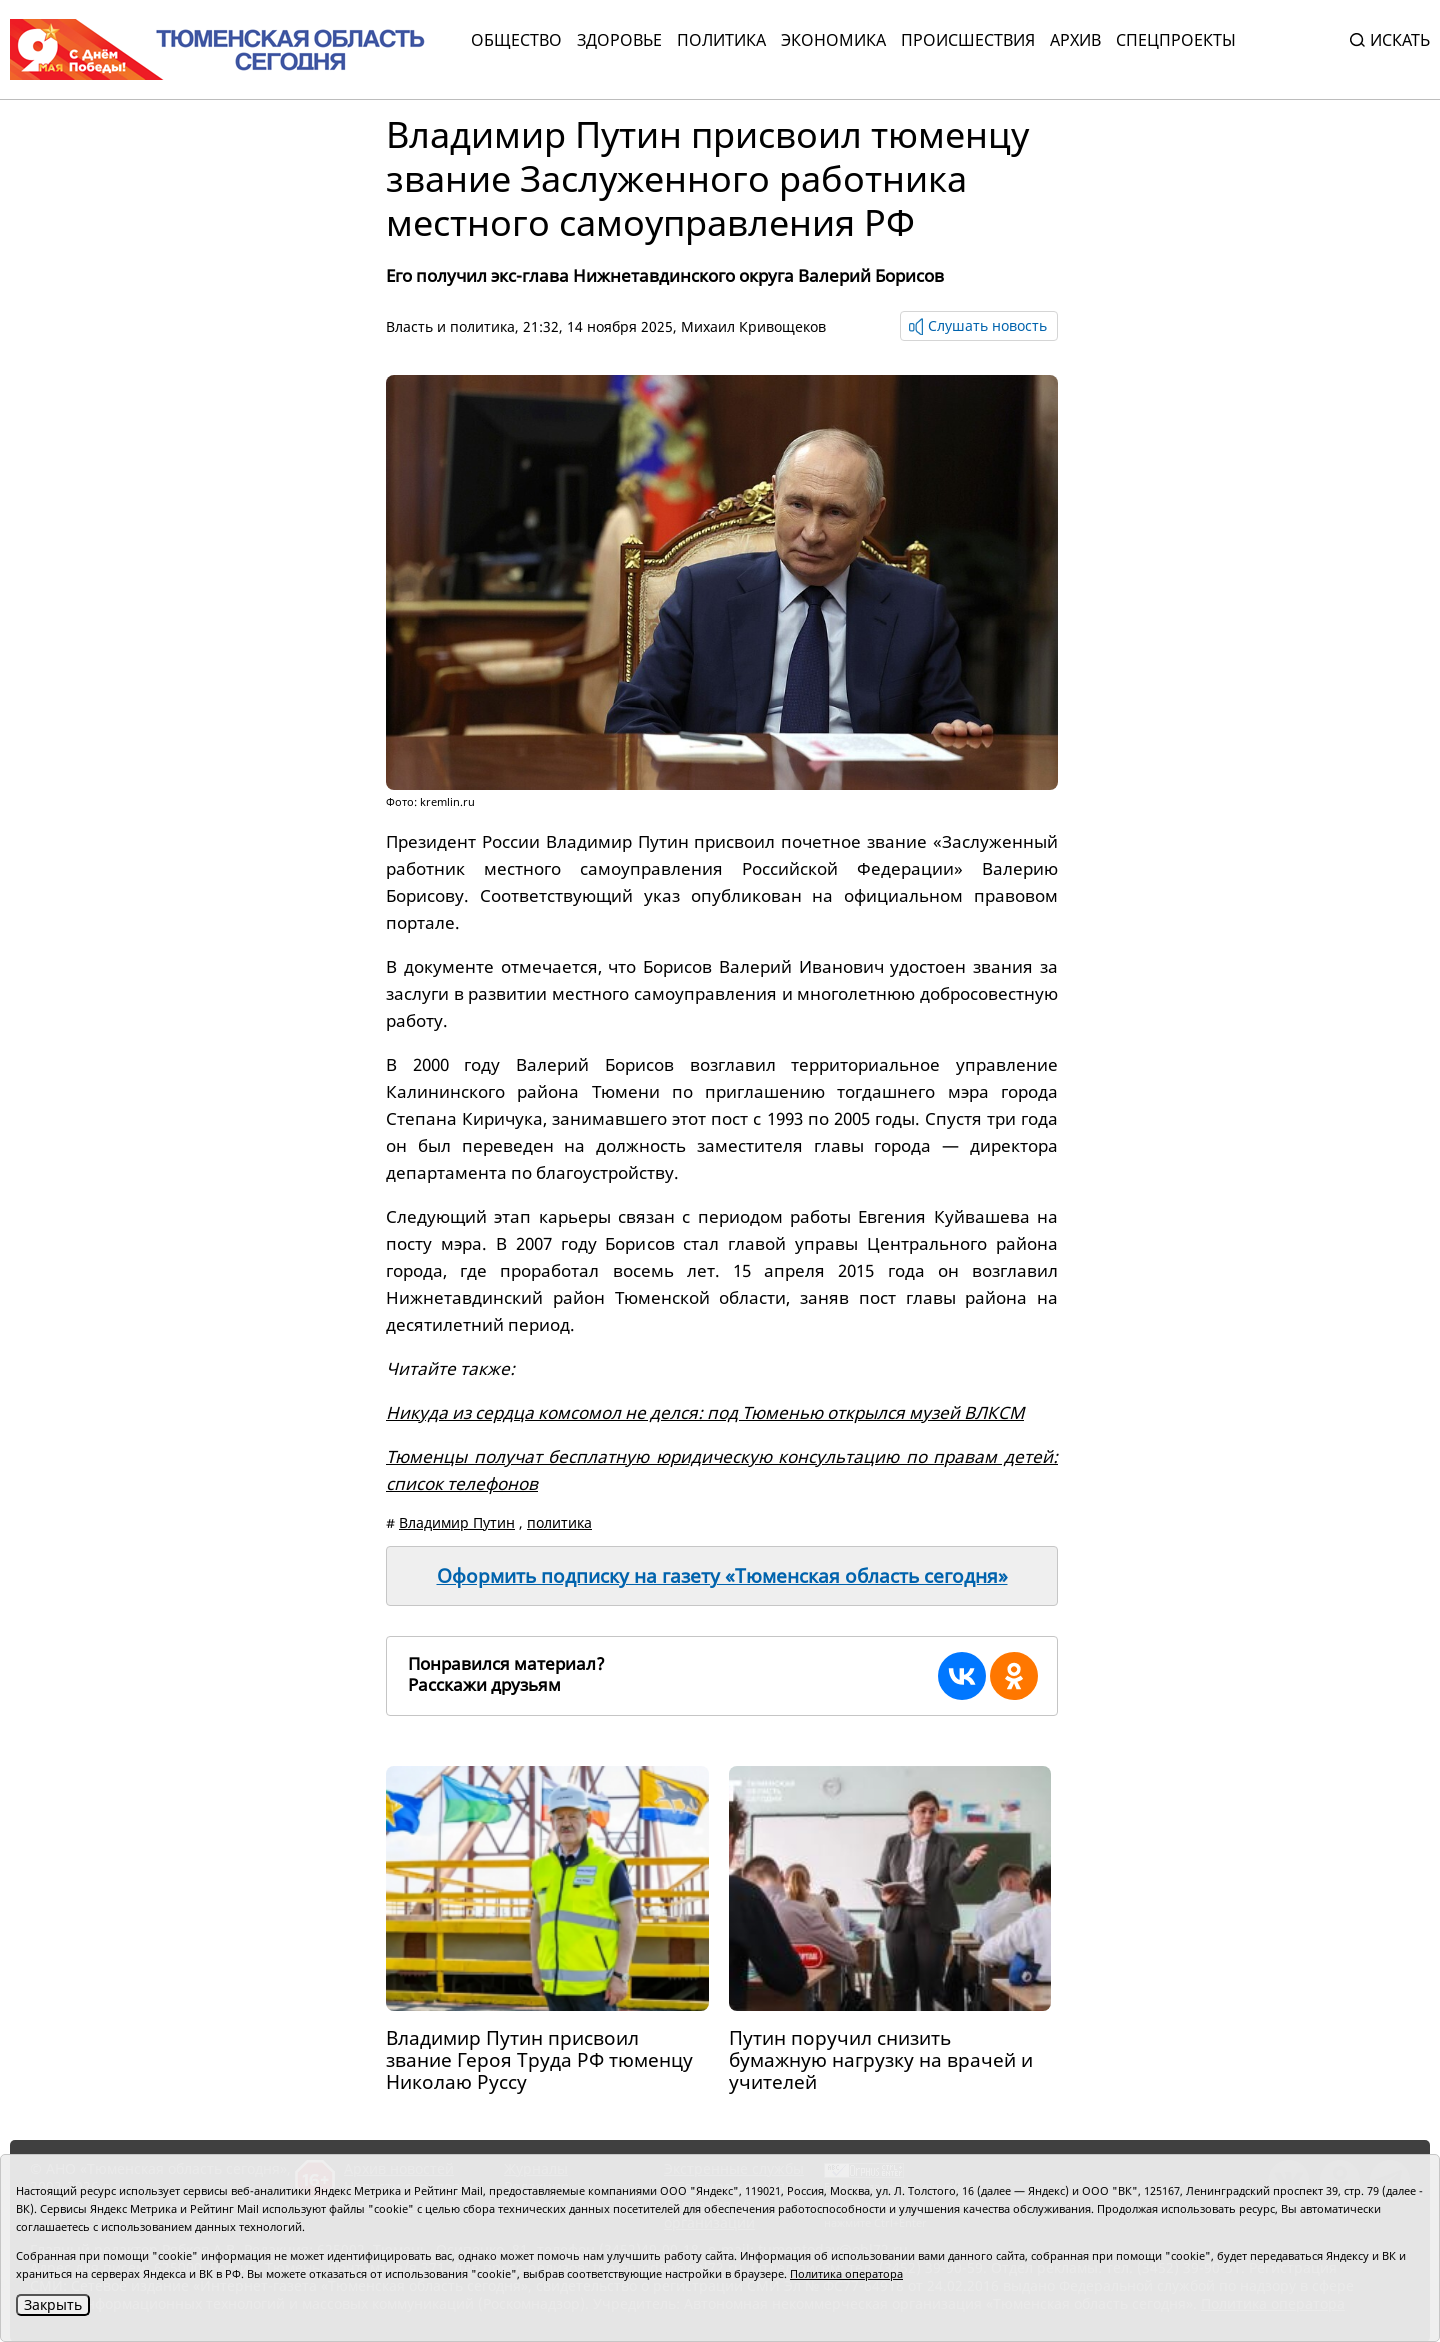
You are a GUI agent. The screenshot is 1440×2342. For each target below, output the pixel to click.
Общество (516, 40)
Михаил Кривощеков (753, 326)
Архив (1075, 40)
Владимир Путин (457, 1522)
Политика (721, 40)
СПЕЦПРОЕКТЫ (1176, 40)
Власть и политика (450, 326)
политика (559, 1522)
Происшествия (968, 40)
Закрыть (53, 2304)
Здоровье (619, 40)
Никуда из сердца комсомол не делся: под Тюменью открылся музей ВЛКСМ (705, 1412)
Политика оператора (846, 2273)
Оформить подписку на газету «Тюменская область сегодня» (722, 1576)
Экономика (833, 40)
